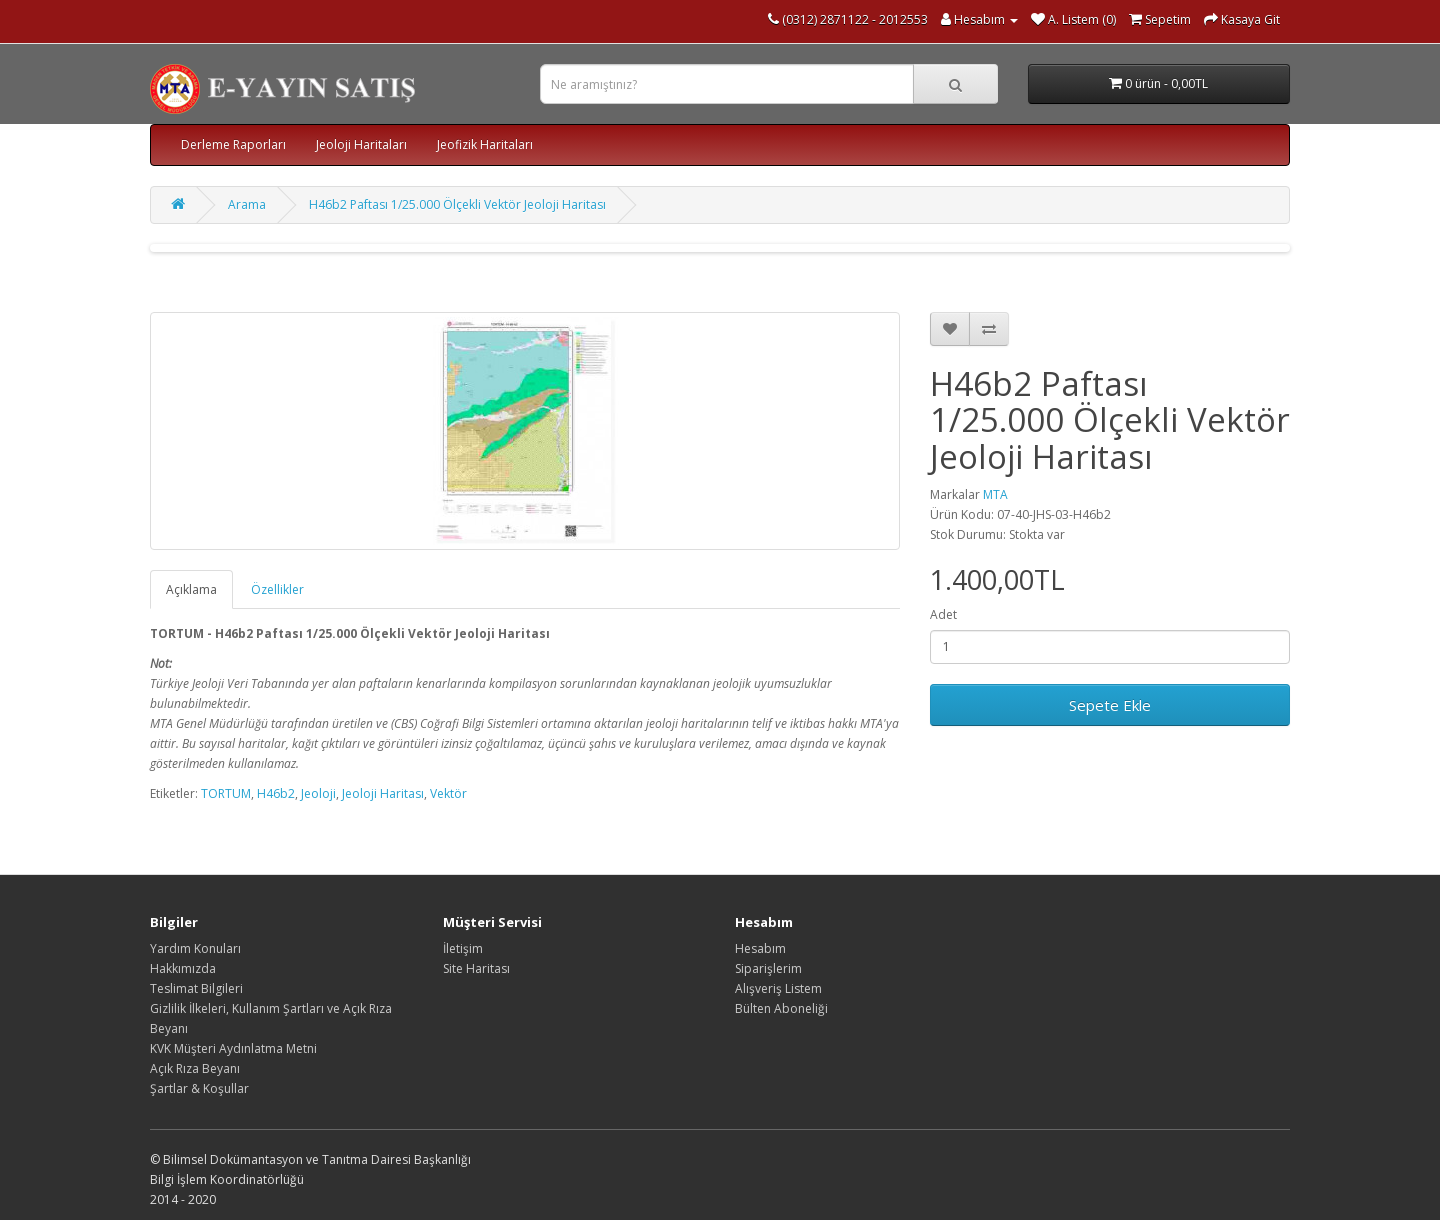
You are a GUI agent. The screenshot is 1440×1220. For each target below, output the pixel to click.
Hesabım (760, 948)
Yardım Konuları (195, 948)
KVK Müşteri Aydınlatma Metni (233, 1048)
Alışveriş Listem (778, 988)
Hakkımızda (183, 968)
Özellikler (277, 589)
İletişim (463, 948)
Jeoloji (318, 793)
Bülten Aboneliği (781, 1008)
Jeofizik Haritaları (485, 144)
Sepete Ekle (1110, 705)
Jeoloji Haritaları (361, 144)
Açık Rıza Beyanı (195, 1068)
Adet (943, 614)
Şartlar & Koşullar (199, 1088)
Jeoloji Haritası (383, 793)
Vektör (448, 793)
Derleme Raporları (233, 144)
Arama (247, 204)
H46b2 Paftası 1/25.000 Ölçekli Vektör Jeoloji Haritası (457, 204)
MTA (995, 494)
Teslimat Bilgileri (196, 988)
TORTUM (226, 793)
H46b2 (276, 793)
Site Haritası (476, 968)
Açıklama (191, 589)
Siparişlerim (768, 968)
